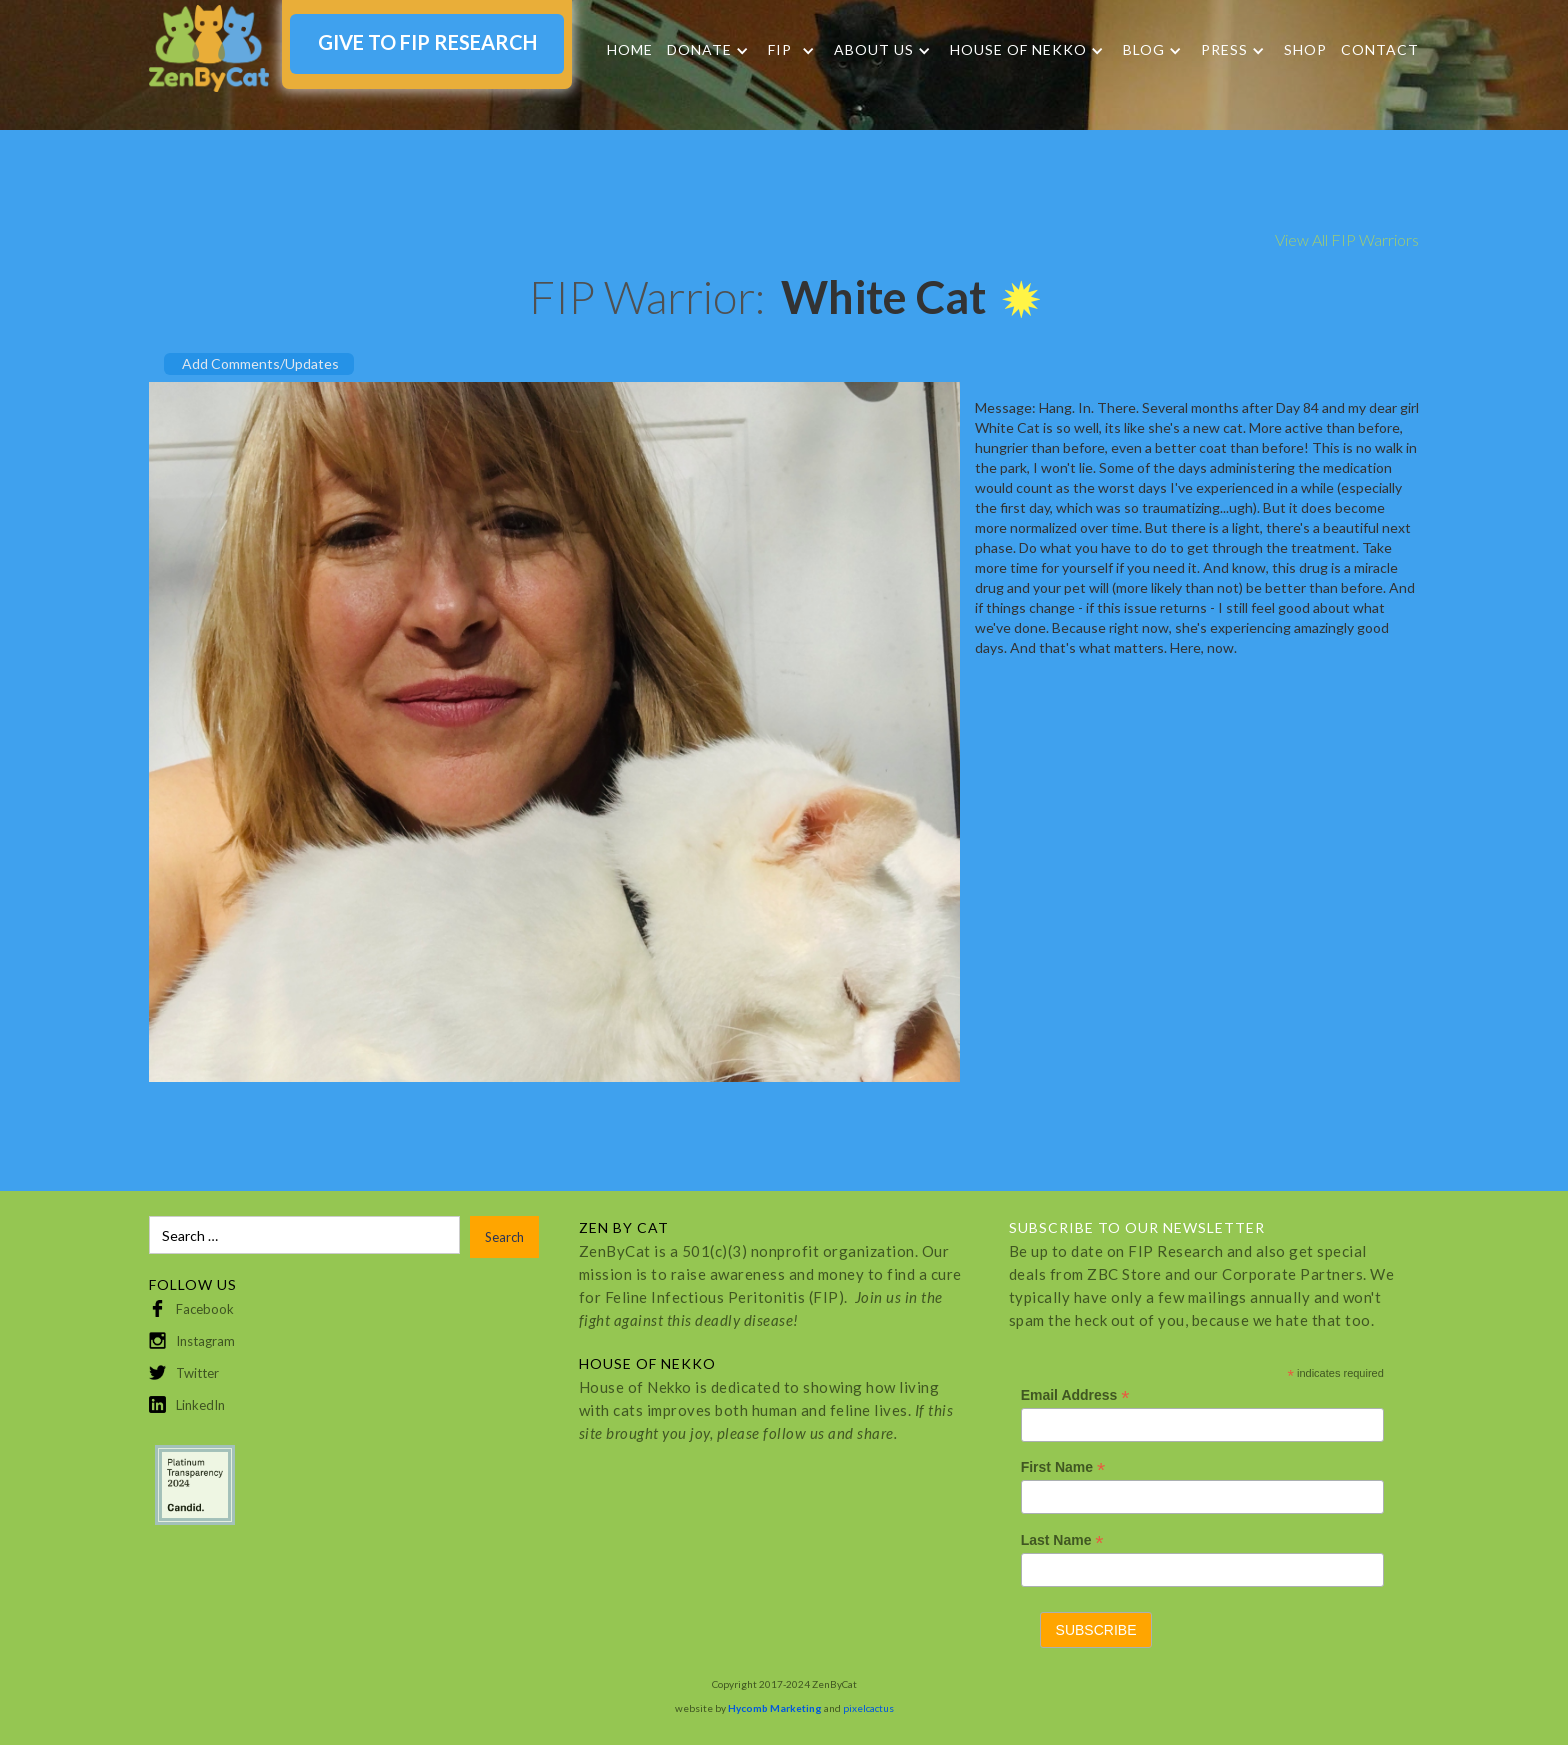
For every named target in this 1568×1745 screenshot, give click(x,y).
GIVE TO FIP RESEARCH (427, 42)
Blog (1144, 50)
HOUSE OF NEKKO (1018, 50)
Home (630, 49)
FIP (780, 50)
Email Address (1075, 1395)
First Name (1063, 1467)
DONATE (699, 50)
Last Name (1062, 1540)
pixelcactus (868, 1708)
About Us (874, 50)
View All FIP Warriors (1347, 239)
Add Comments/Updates (260, 363)
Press (1224, 50)
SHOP (1305, 49)
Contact (1380, 49)
